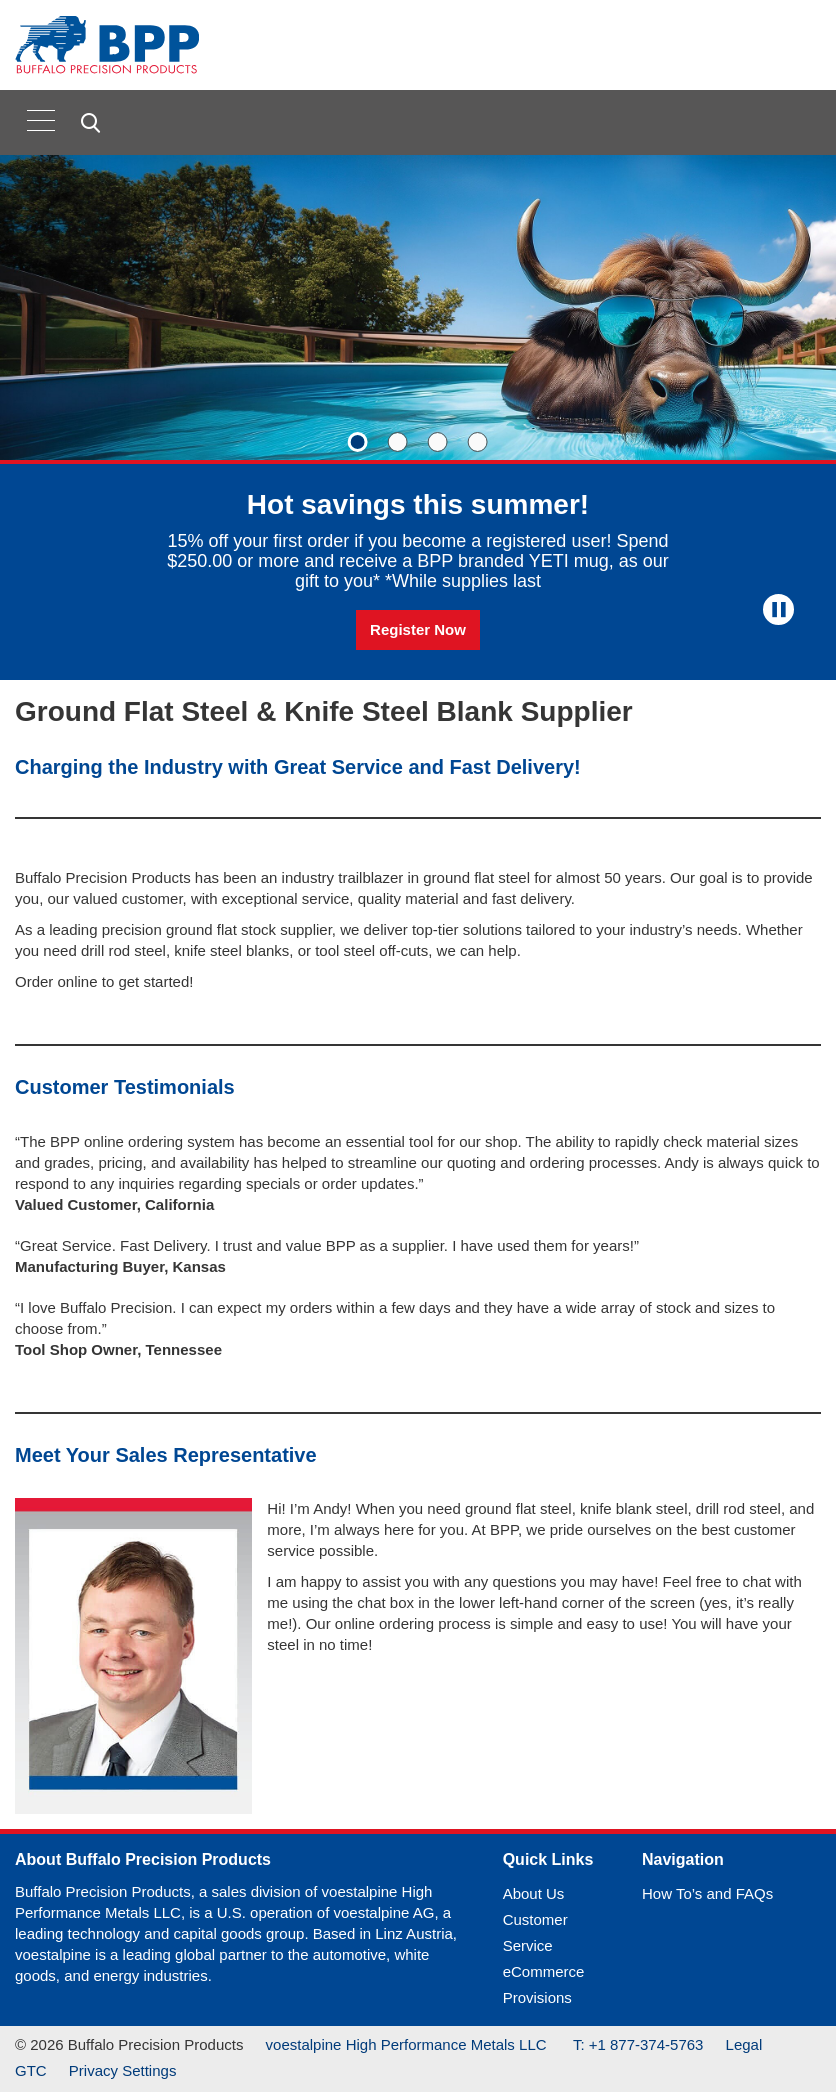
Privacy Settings (123, 2070)
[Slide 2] (398, 442)
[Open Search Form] (93, 123)
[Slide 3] (438, 442)
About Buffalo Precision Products (143, 1859)
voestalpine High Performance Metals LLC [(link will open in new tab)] (408, 2044)
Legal (744, 2044)
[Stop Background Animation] (778, 609)
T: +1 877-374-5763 (638, 2044)
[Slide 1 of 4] (418, 417)
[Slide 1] (358, 442)
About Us (534, 1893)
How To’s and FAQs (707, 1893)
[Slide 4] (478, 442)
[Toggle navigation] (41, 120)
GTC (31, 2070)
